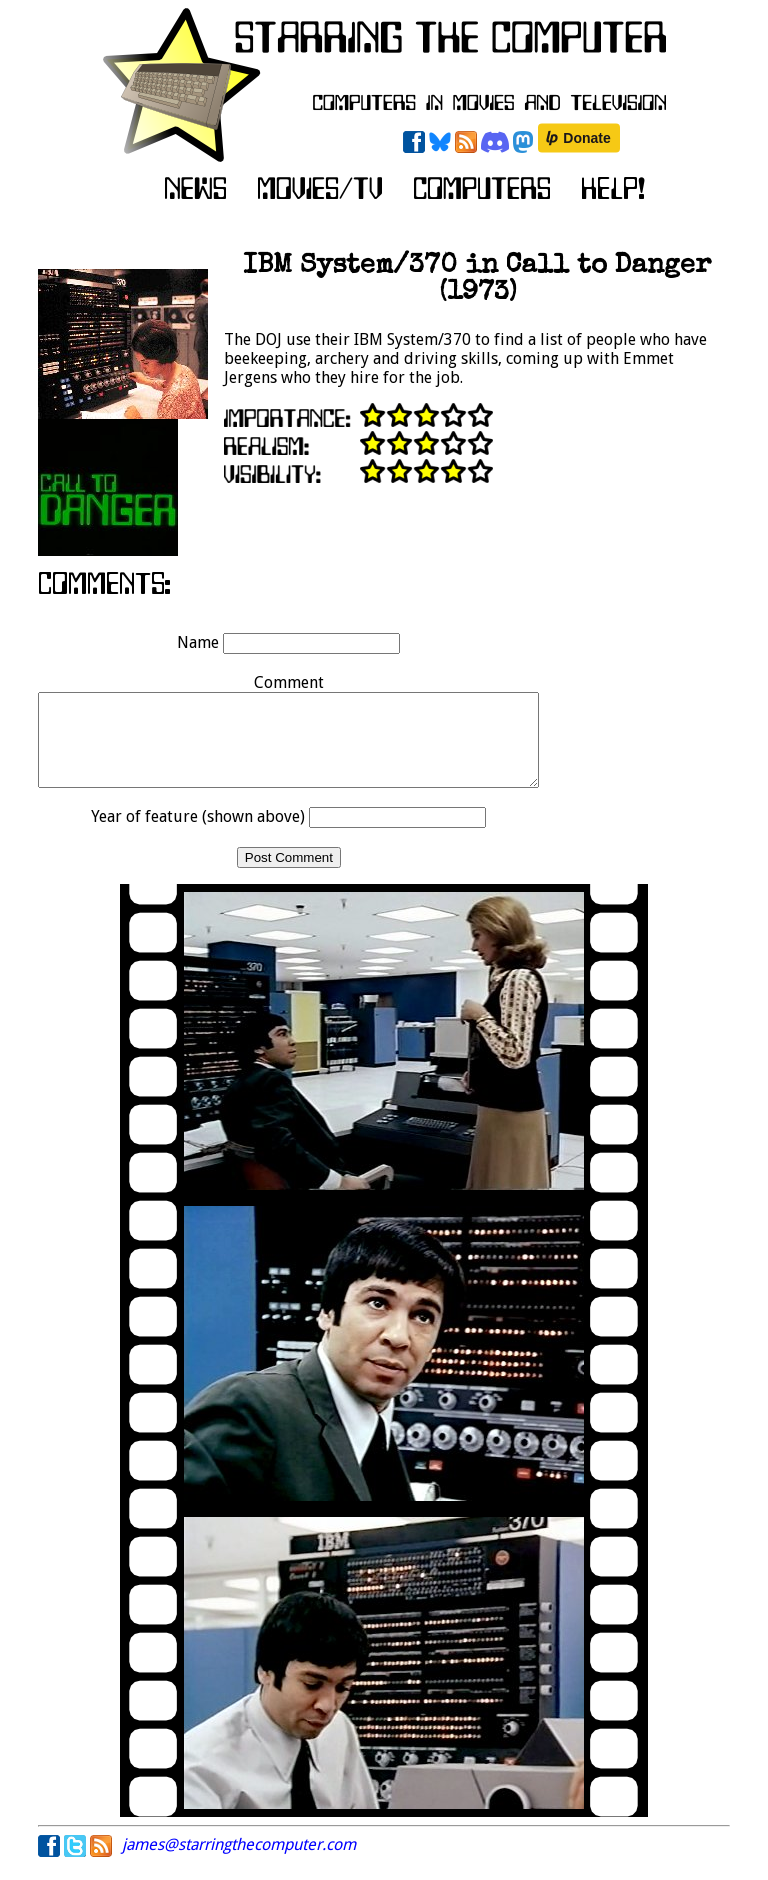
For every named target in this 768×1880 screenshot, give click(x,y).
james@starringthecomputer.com (239, 1862)
